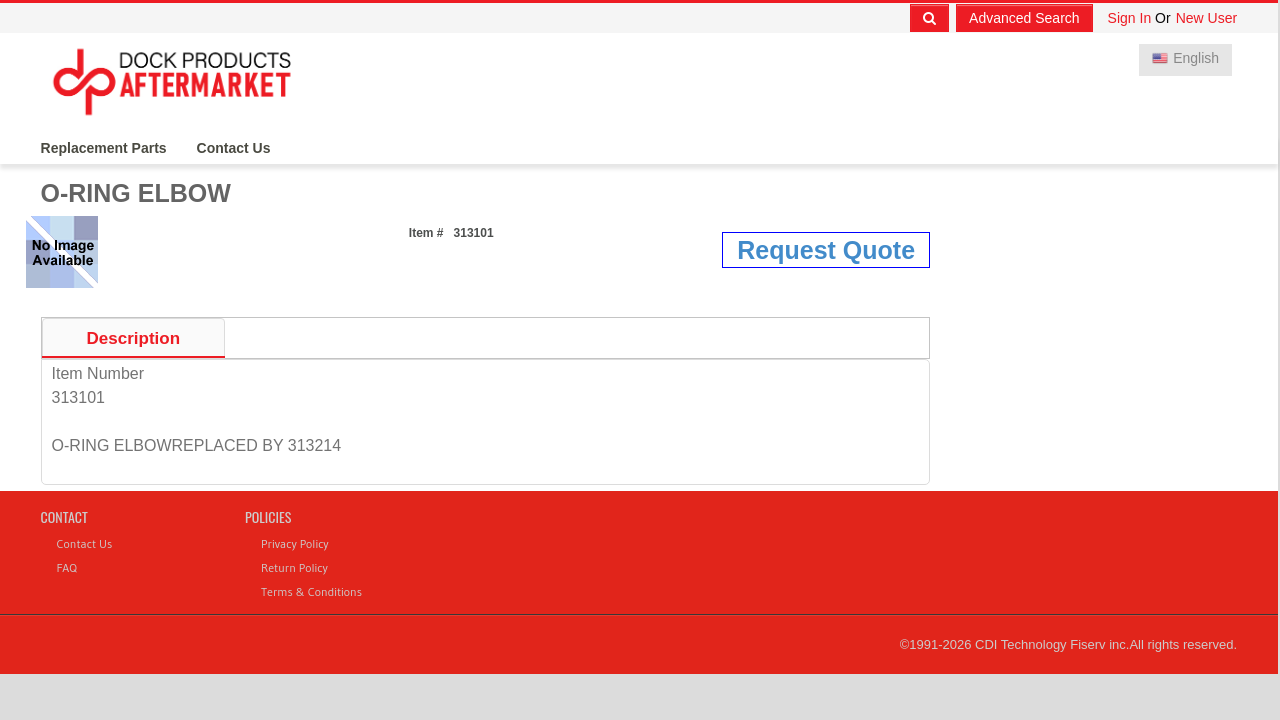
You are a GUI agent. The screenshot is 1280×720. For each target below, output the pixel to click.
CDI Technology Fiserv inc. (1052, 644)
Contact (64, 516)
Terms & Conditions (311, 591)
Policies (268, 516)
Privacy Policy (295, 543)
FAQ (67, 567)
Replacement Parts (104, 148)
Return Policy (294, 567)
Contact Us (234, 148)
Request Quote (826, 250)
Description (134, 338)
